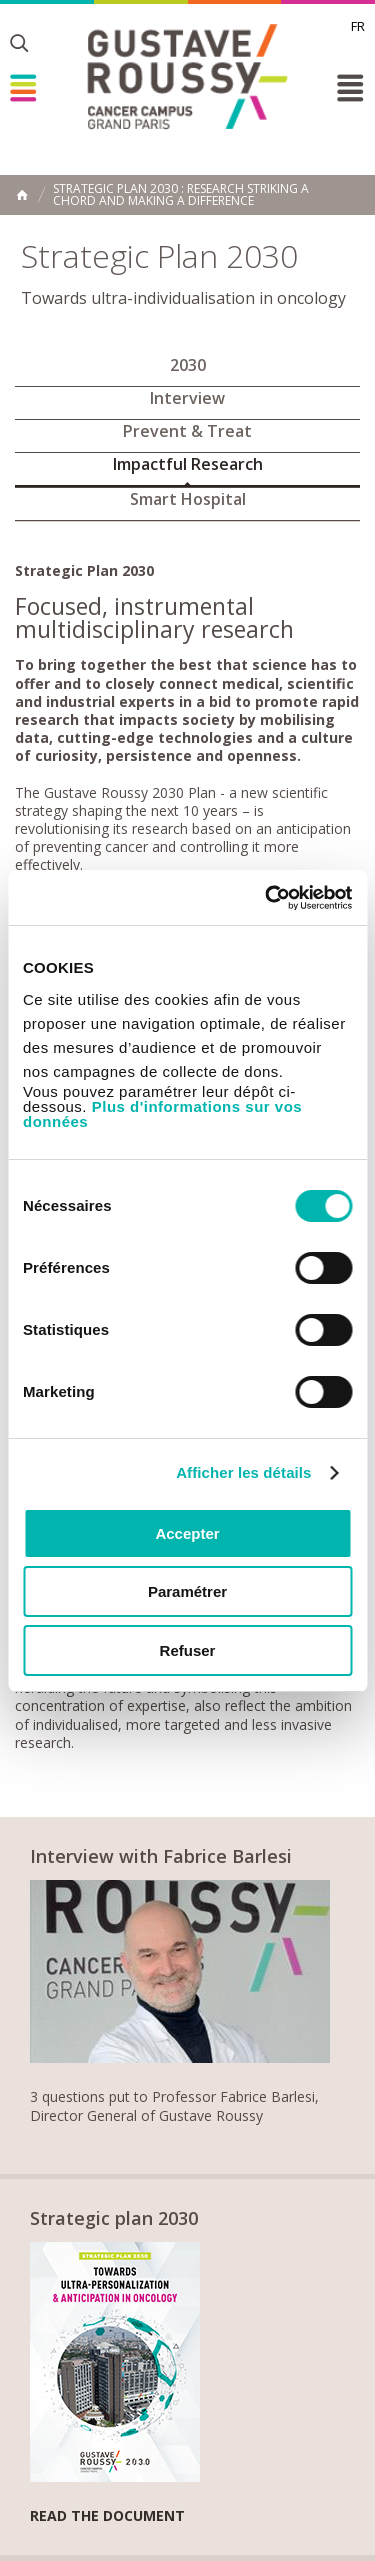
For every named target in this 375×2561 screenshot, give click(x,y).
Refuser (188, 1650)
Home (22, 195)
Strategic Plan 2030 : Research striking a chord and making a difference (181, 195)
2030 (188, 365)
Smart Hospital (188, 499)
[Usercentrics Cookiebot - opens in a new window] (267, 898)
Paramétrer (187, 1591)
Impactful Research (188, 464)
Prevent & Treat (187, 431)
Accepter (187, 1533)
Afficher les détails (243, 1472)
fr (358, 26)
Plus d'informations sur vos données (162, 1114)
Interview (187, 398)
